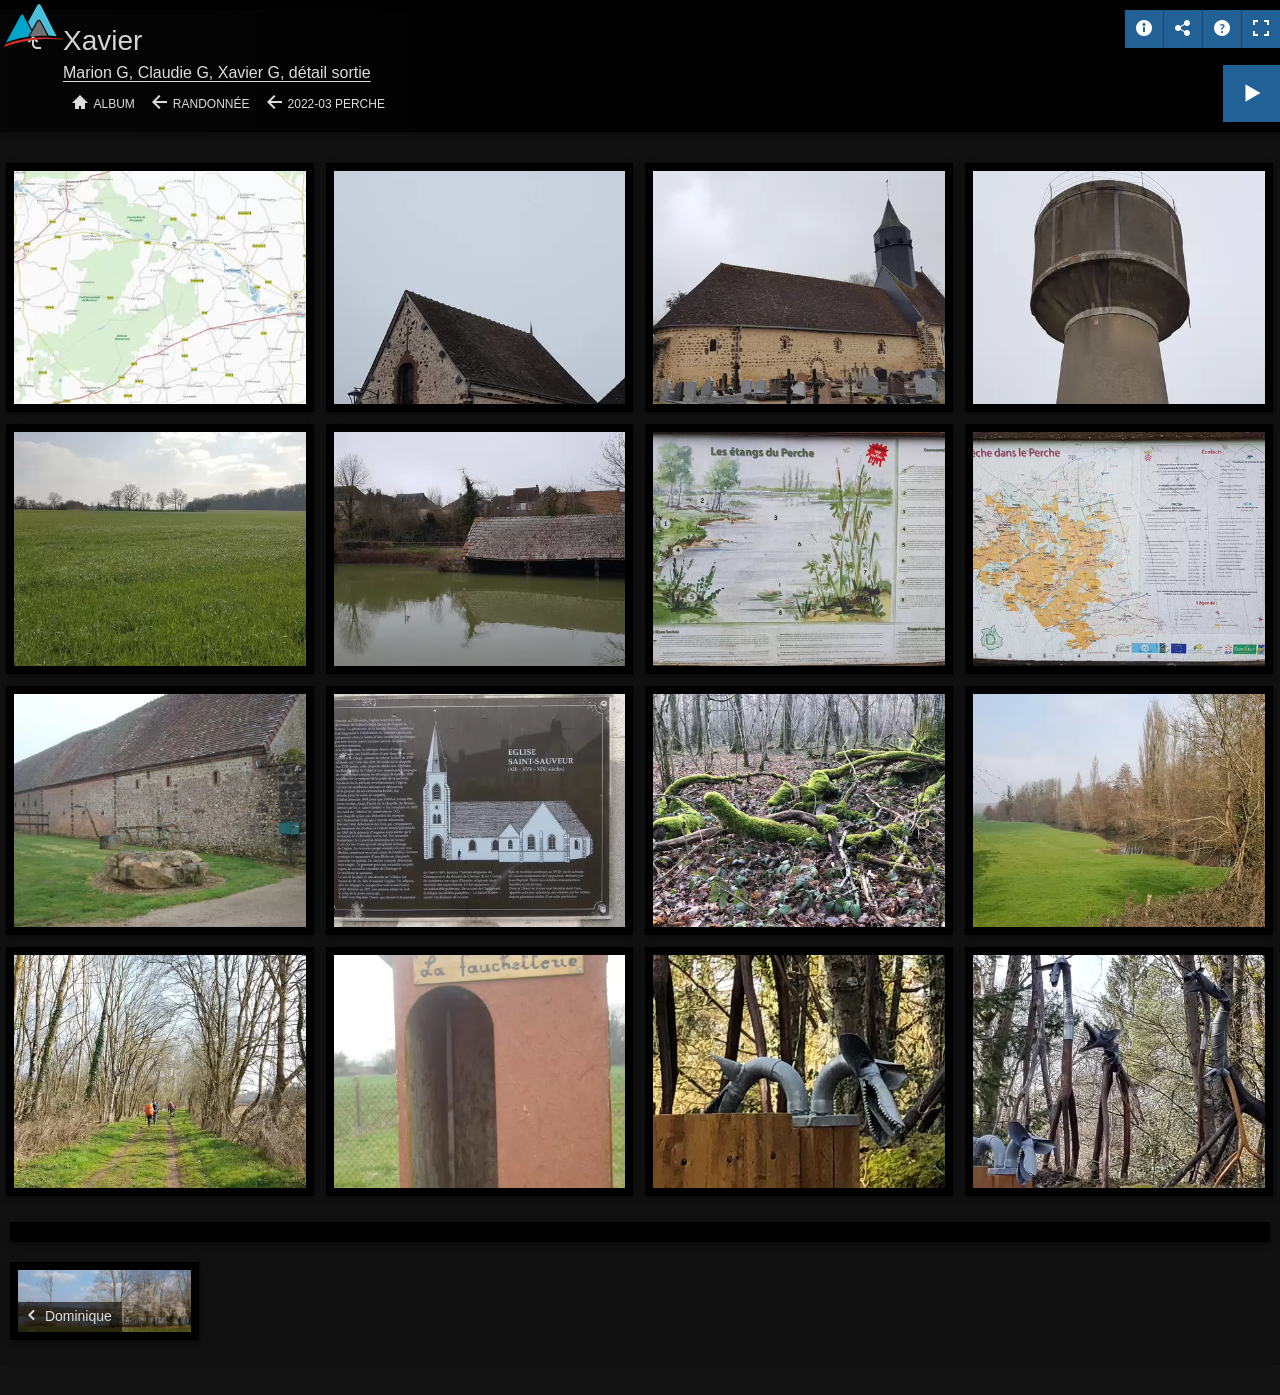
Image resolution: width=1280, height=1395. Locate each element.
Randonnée (211, 104)
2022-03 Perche (336, 104)
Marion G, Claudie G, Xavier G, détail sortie (217, 72)
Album (114, 104)
